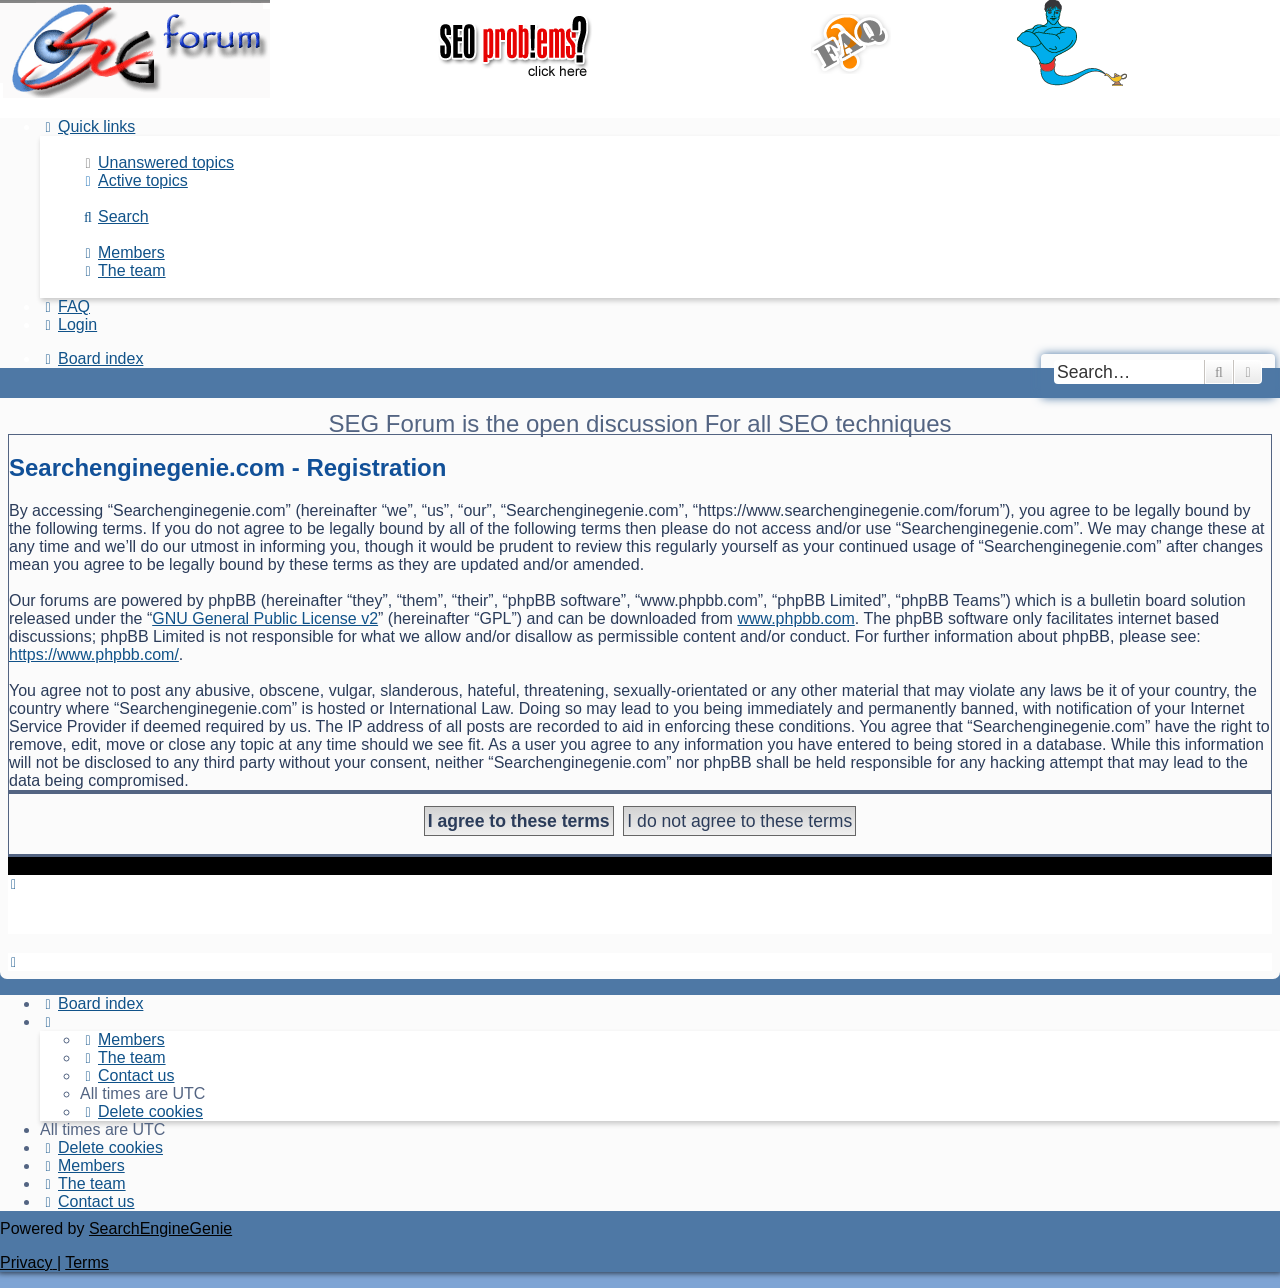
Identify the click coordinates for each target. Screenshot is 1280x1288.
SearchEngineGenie (160, 1228)
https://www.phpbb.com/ (94, 654)
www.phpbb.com (795, 618)
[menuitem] (157, 162)
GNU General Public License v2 (265, 618)
